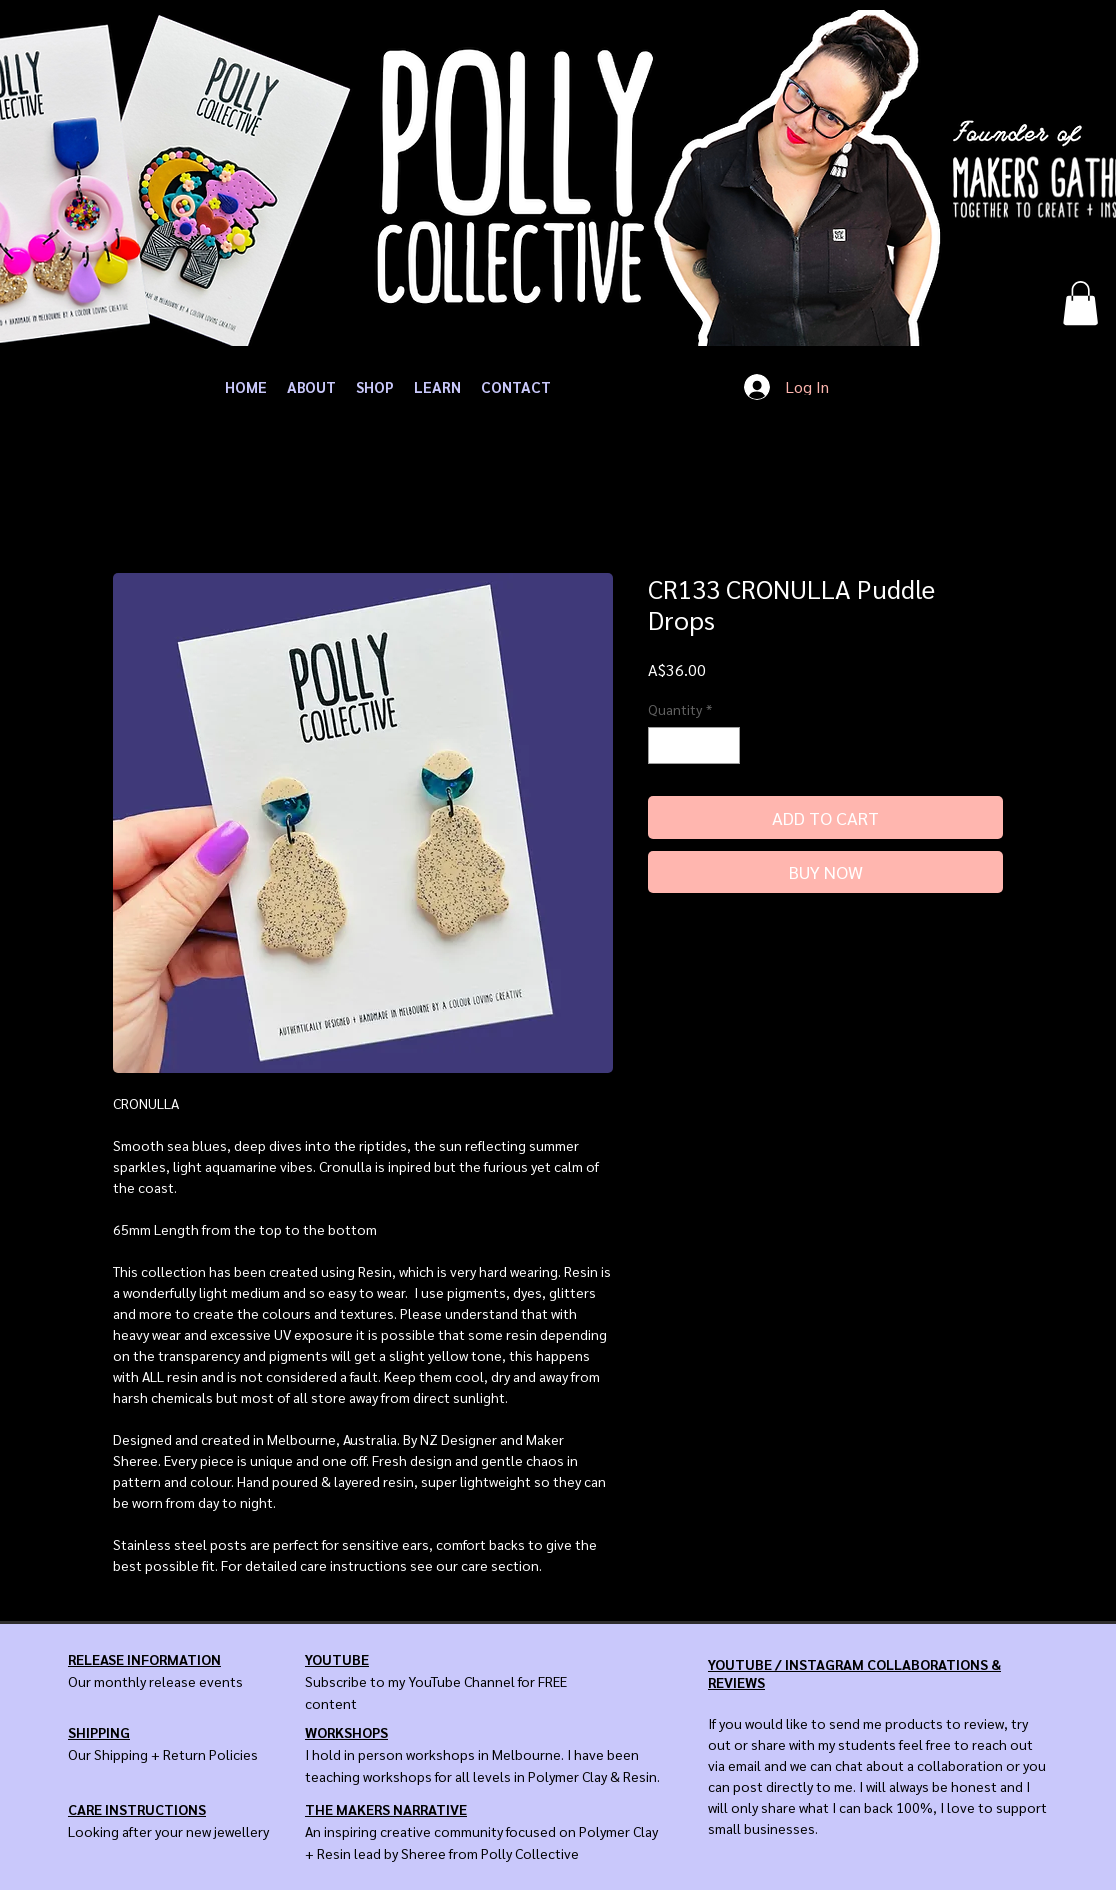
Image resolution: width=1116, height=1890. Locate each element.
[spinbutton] (694, 745)
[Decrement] (663, 745)
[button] (1080, 303)
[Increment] (724, 745)
